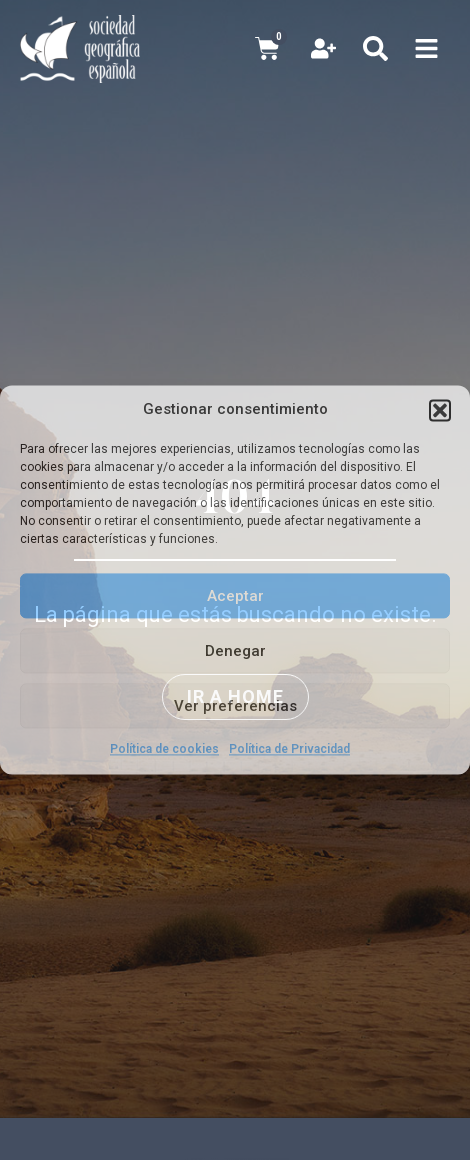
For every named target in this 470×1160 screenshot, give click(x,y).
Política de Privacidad (289, 749)
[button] (440, 410)
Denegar (235, 651)
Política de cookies (164, 749)
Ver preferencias (235, 706)
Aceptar (235, 596)
